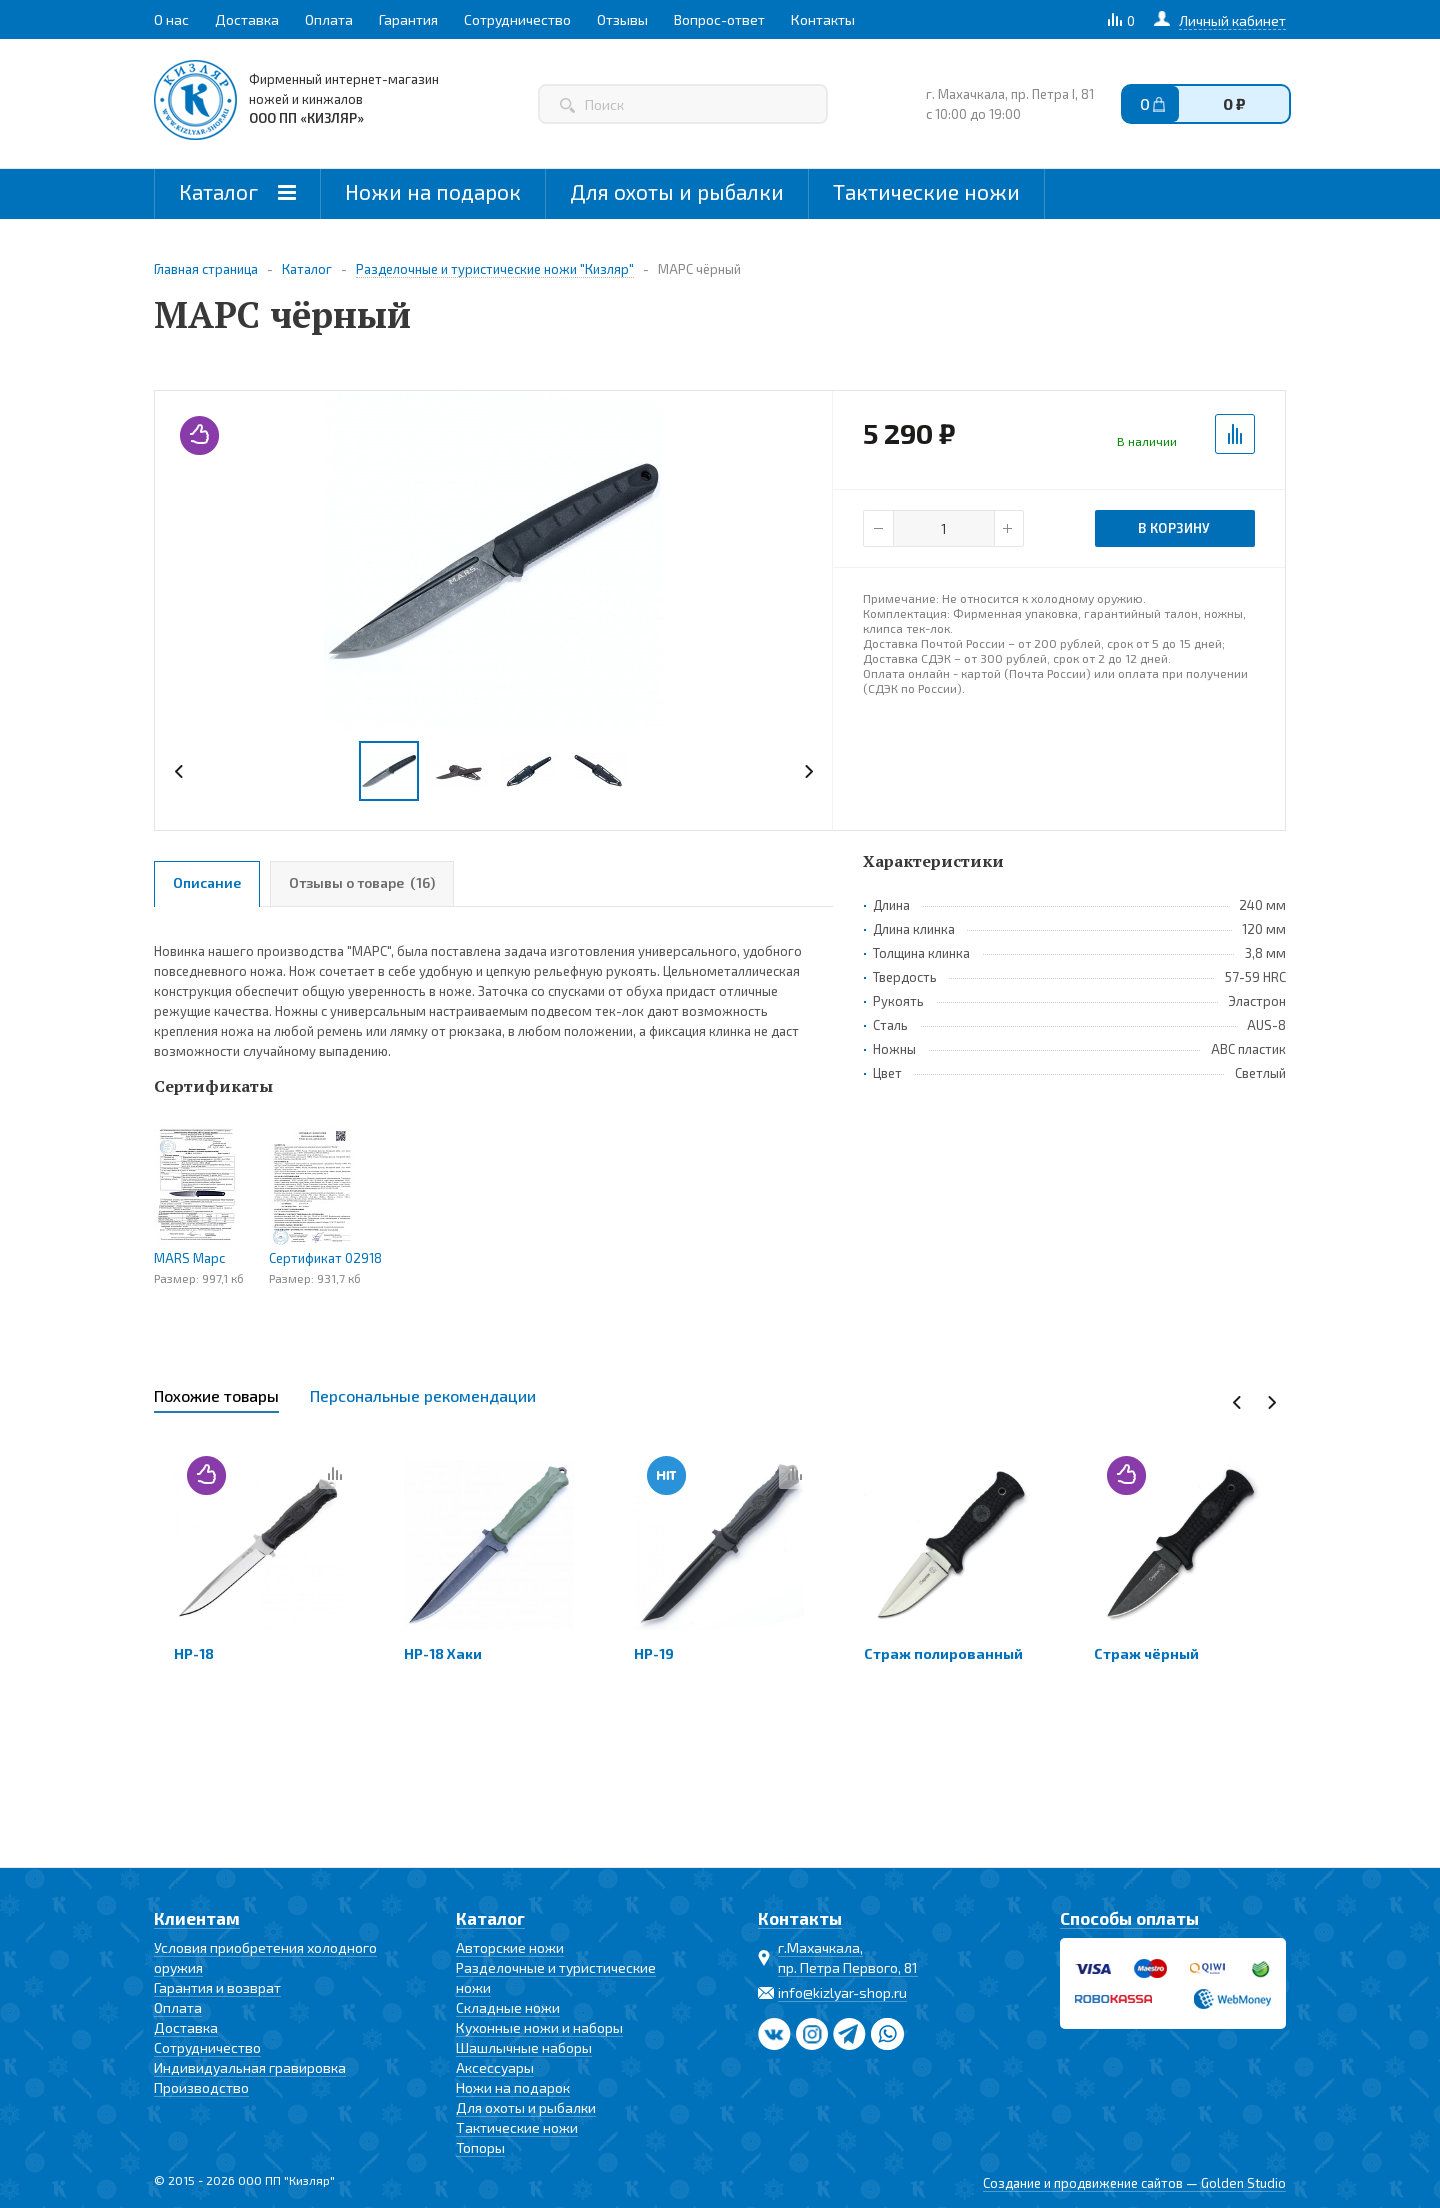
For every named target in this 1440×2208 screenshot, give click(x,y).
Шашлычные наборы (524, 2047)
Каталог (237, 191)
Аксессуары (495, 2067)
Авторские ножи (510, 1947)
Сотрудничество (207, 2047)
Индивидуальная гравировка (250, 2067)
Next (808, 771)
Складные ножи (508, 2007)
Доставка (186, 2027)
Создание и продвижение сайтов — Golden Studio (1134, 2183)
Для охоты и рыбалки (677, 191)
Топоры (480, 2147)
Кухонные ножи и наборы (539, 2027)
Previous (179, 771)
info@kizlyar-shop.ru (842, 1992)
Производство (201, 2087)
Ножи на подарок (433, 191)
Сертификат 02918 (325, 1258)
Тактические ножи (926, 191)
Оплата (178, 2007)
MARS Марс (189, 1258)
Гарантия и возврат (217, 1987)
